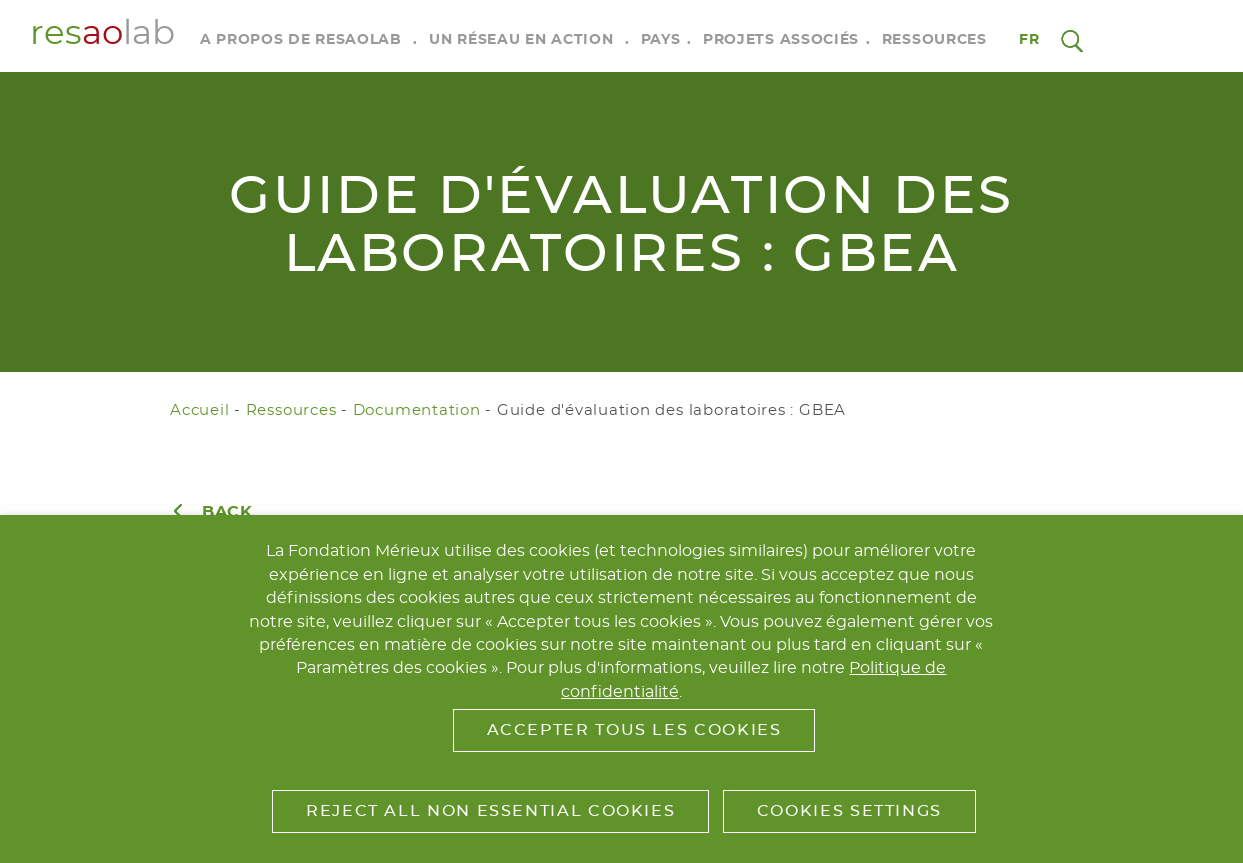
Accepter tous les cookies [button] (634, 730)
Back (227, 512)
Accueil (199, 410)
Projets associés (781, 40)
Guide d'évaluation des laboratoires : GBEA (671, 410)
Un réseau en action (521, 40)
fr (1030, 40)
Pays (661, 40)
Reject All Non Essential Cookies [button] (490, 811)
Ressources (934, 40)
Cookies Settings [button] (849, 811)
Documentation (417, 410)
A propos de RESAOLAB (301, 40)
